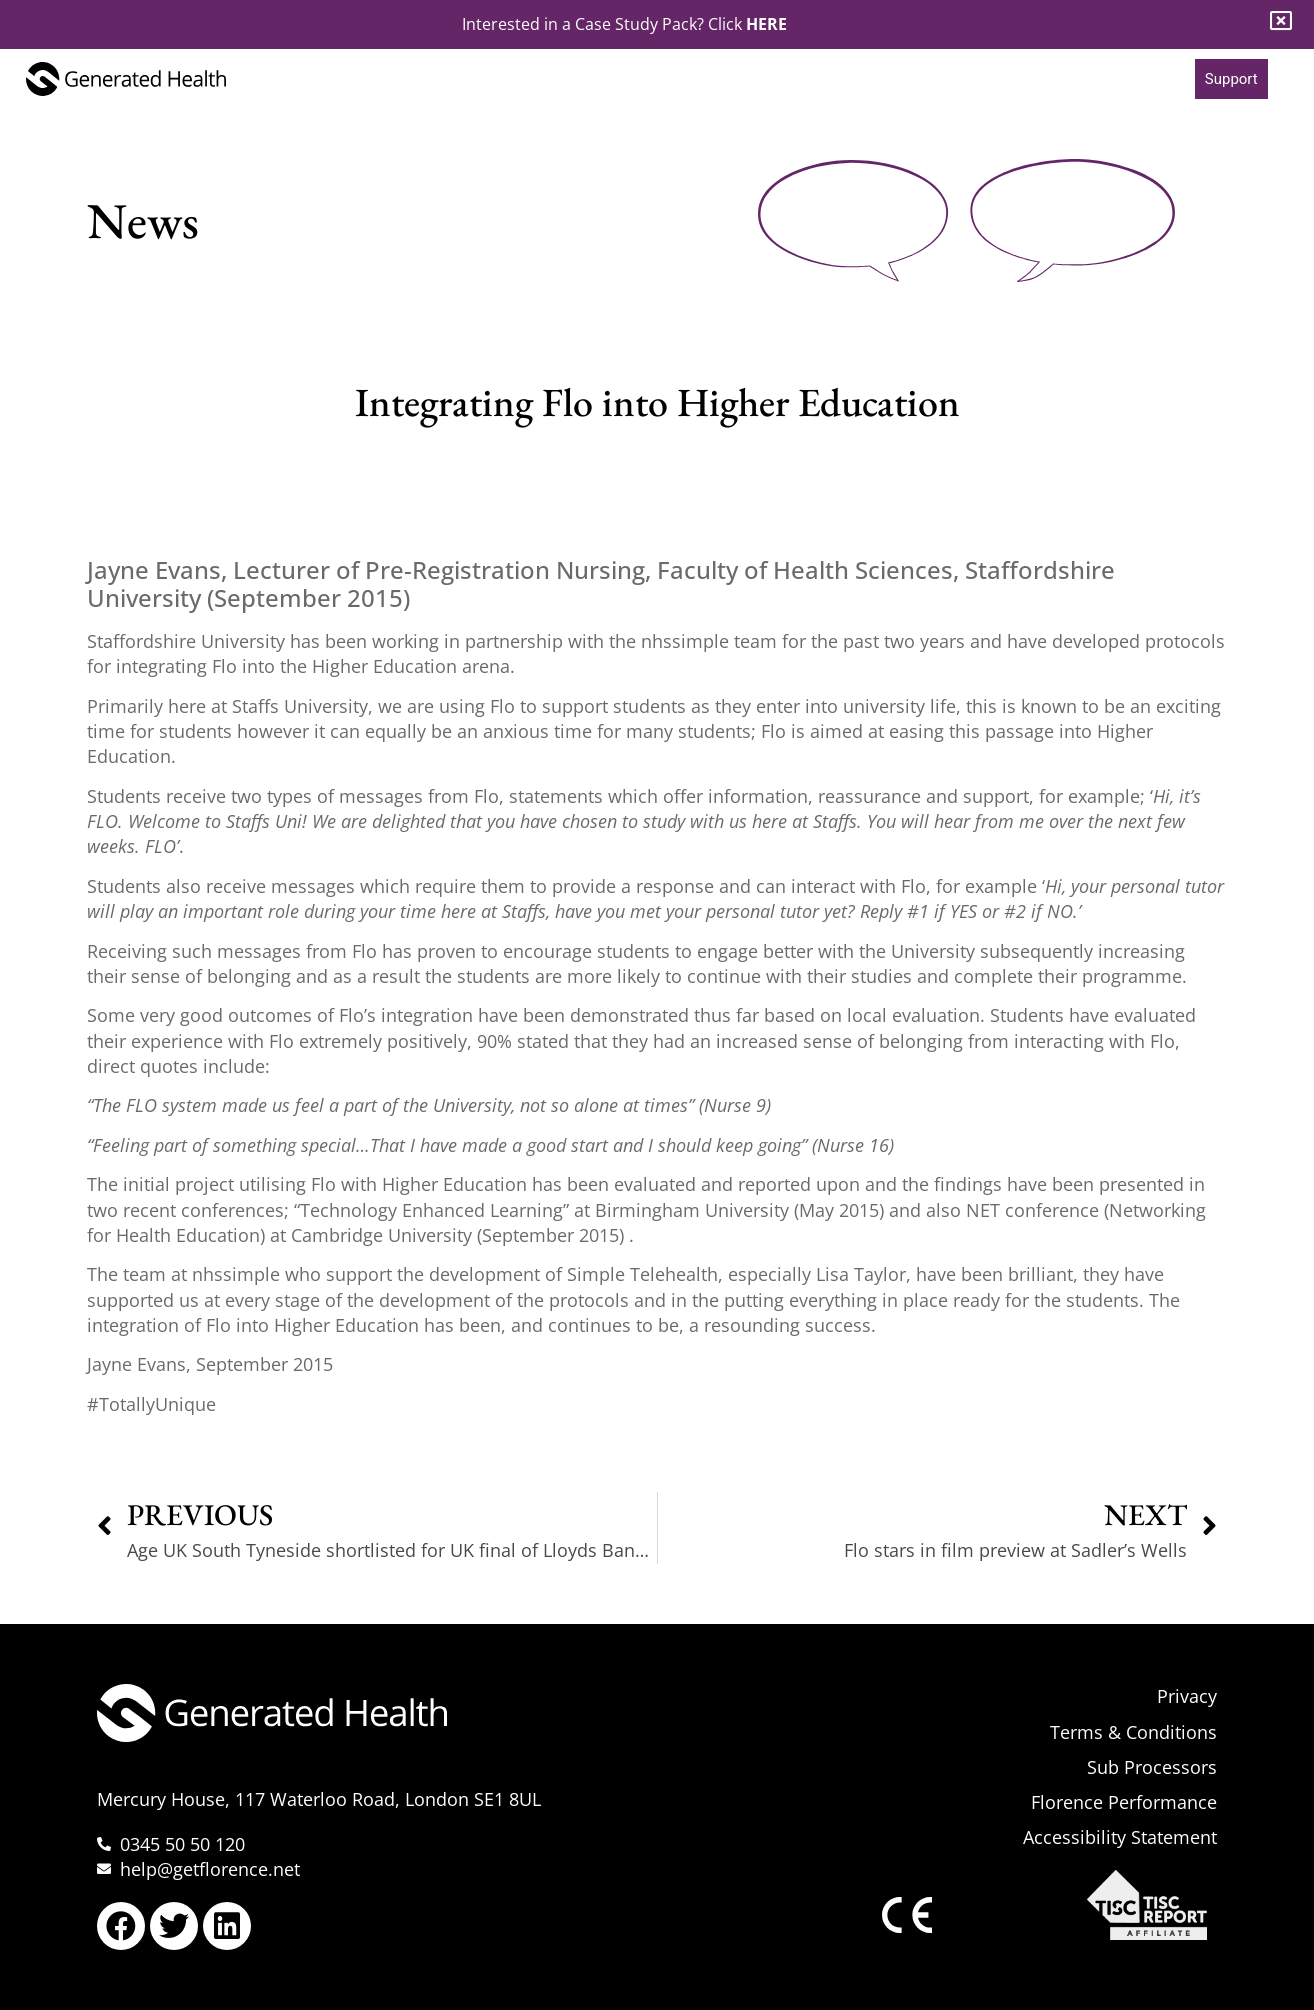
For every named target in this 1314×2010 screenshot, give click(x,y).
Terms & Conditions (1133, 1732)
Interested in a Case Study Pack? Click (624, 24)
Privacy (1187, 1696)
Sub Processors (1152, 1767)
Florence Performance (1124, 1802)
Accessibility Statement (1120, 1837)
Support (1231, 79)
